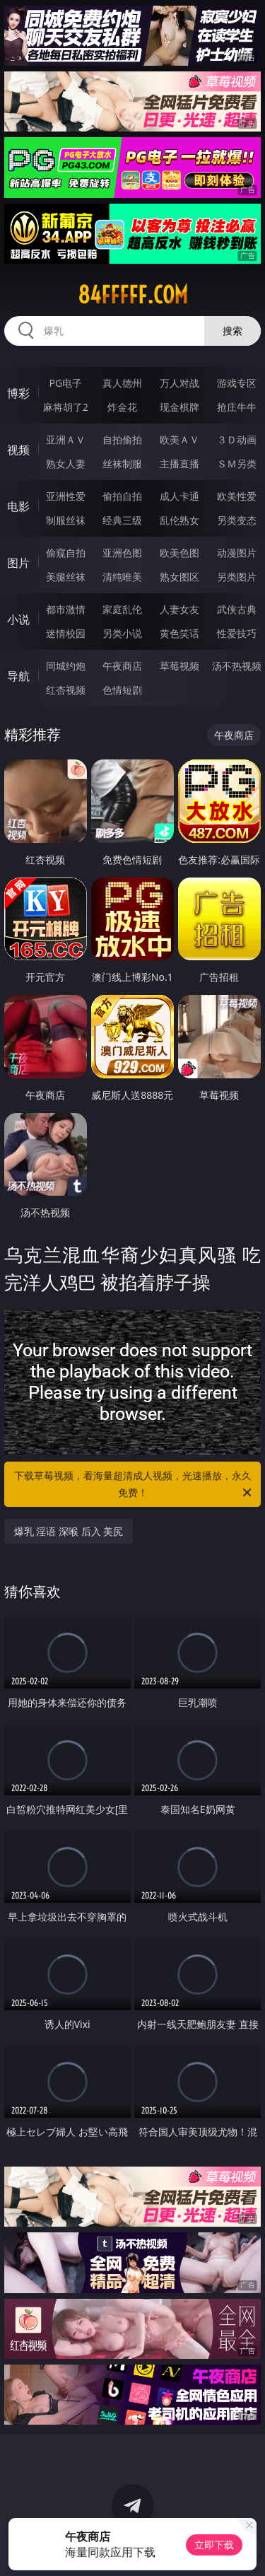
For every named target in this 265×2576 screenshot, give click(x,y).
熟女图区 (179, 576)
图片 (18, 563)
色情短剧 (122, 690)
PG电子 (65, 383)
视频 (18, 449)
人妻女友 (179, 609)
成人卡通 (179, 496)
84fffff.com (133, 295)
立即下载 (214, 2544)
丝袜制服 (122, 463)
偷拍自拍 (122, 496)
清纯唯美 (122, 576)
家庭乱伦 (122, 609)
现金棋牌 (179, 407)
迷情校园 (66, 633)
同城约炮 (66, 665)
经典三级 (122, 520)
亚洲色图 (122, 552)
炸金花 (122, 407)
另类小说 (122, 633)
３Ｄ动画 (237, 439)
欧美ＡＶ (179, 439)
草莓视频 (179, 665)
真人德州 (122, 383)
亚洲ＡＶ (66, 439)
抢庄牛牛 (237, 407)
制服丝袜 (66, 520)
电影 (18, 506)
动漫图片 (237, 552)
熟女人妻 (66, 463)
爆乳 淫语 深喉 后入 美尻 (69, 1531)
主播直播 (179, 463)
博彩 (18, 393)
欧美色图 (179, 552)
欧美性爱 (237, 496)
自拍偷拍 (122, 439)
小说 (18, 619)
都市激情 (66, 609)
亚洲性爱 (66, 496)
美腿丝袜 (66, 576)
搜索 (232, 330)
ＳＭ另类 (237, 463)
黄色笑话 (179, 633)
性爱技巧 (237, 633)
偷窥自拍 (66, 552)
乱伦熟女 (179, 520)
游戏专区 (237, 383)
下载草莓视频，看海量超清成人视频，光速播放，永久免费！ (134, 1485)
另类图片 (237, 576)
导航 (18, 676)
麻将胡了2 (65, 407)
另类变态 (237, 520)
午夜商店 (122, 665)
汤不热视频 (236, 665)
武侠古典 (237, 609)
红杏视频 (66, 690)
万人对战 (179, 383)
